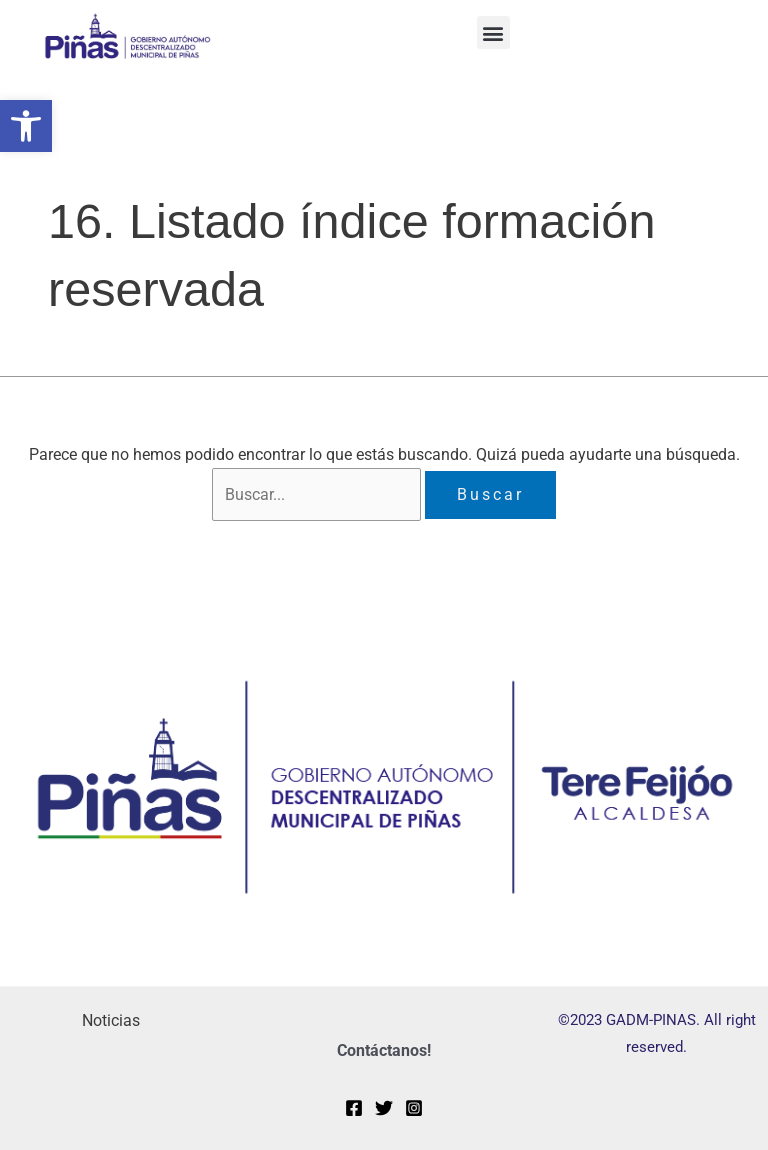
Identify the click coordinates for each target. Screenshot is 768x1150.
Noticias (111, 1020)
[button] (26, 126)
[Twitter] (384, 1108)
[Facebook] (354, 1108)
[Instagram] (414, 1108)
